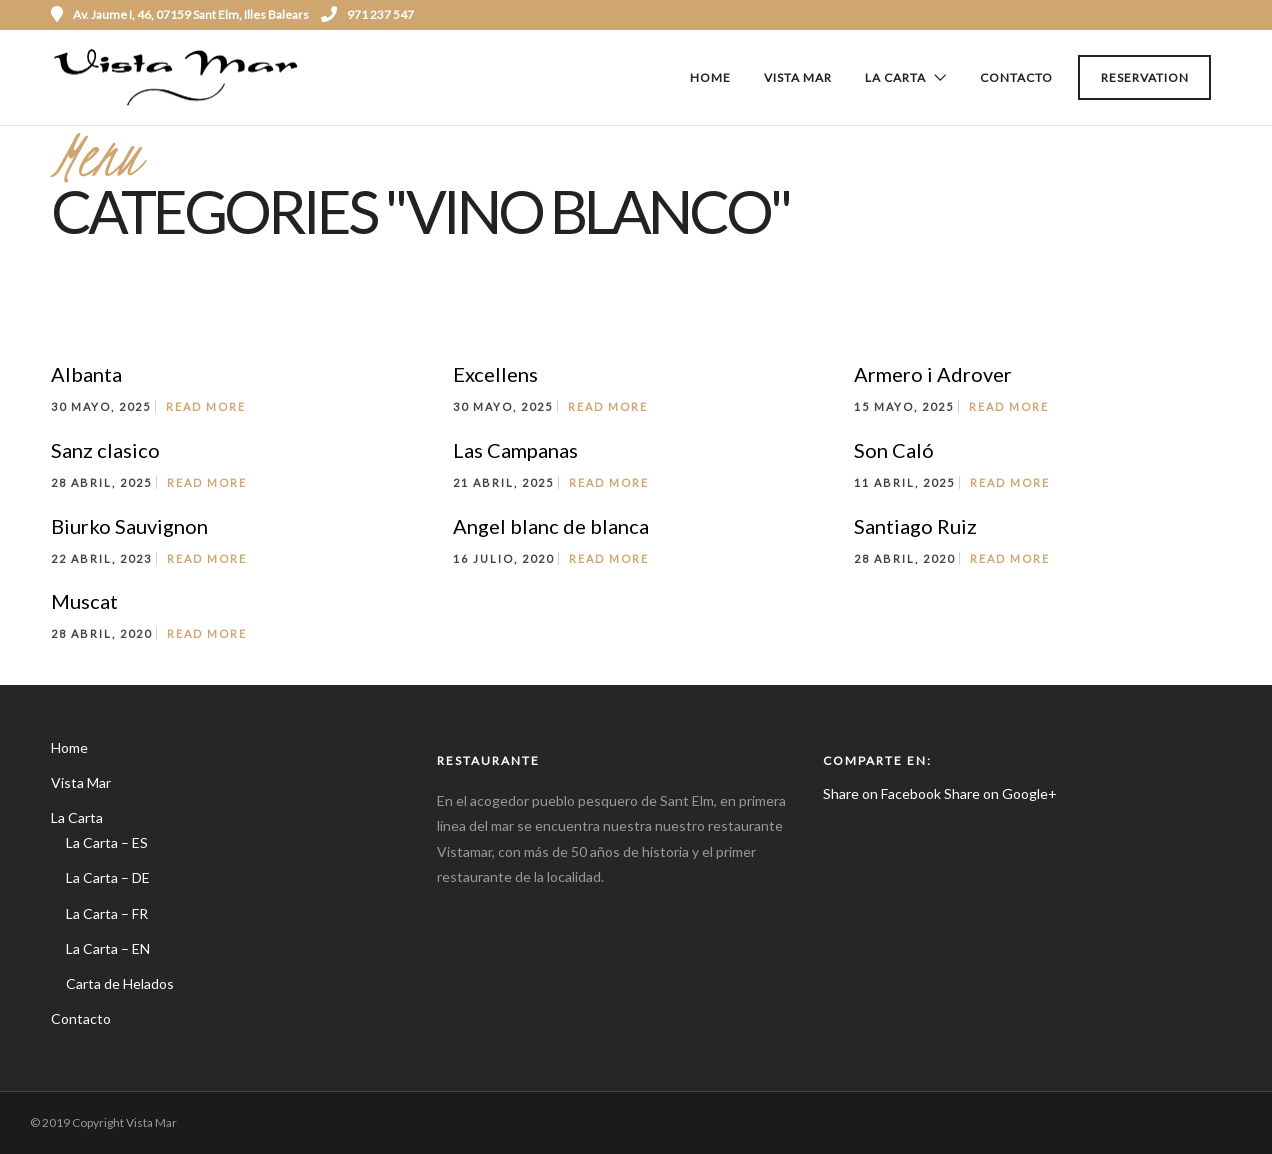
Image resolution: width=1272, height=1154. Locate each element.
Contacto (1016, 77)
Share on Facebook (882, 793)
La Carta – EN (108, 948)
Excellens (495, 374)
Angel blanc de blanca (551, 526)
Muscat (84, 601)
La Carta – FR (107, 913)
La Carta (895, 77)
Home (710, 77)
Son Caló (894, 450)
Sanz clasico (105, 450)
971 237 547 (367, 14)
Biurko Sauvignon (129, 526)
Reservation (1145, 77)
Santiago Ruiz (915, 526)
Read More (206, 406)
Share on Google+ (1000, 793)
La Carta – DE (108, 877)
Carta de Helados (120, 983)
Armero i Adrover (933, 374)
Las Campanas (515, 450)
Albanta (86, 374)
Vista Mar (798, 77)
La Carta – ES (107, 842)
